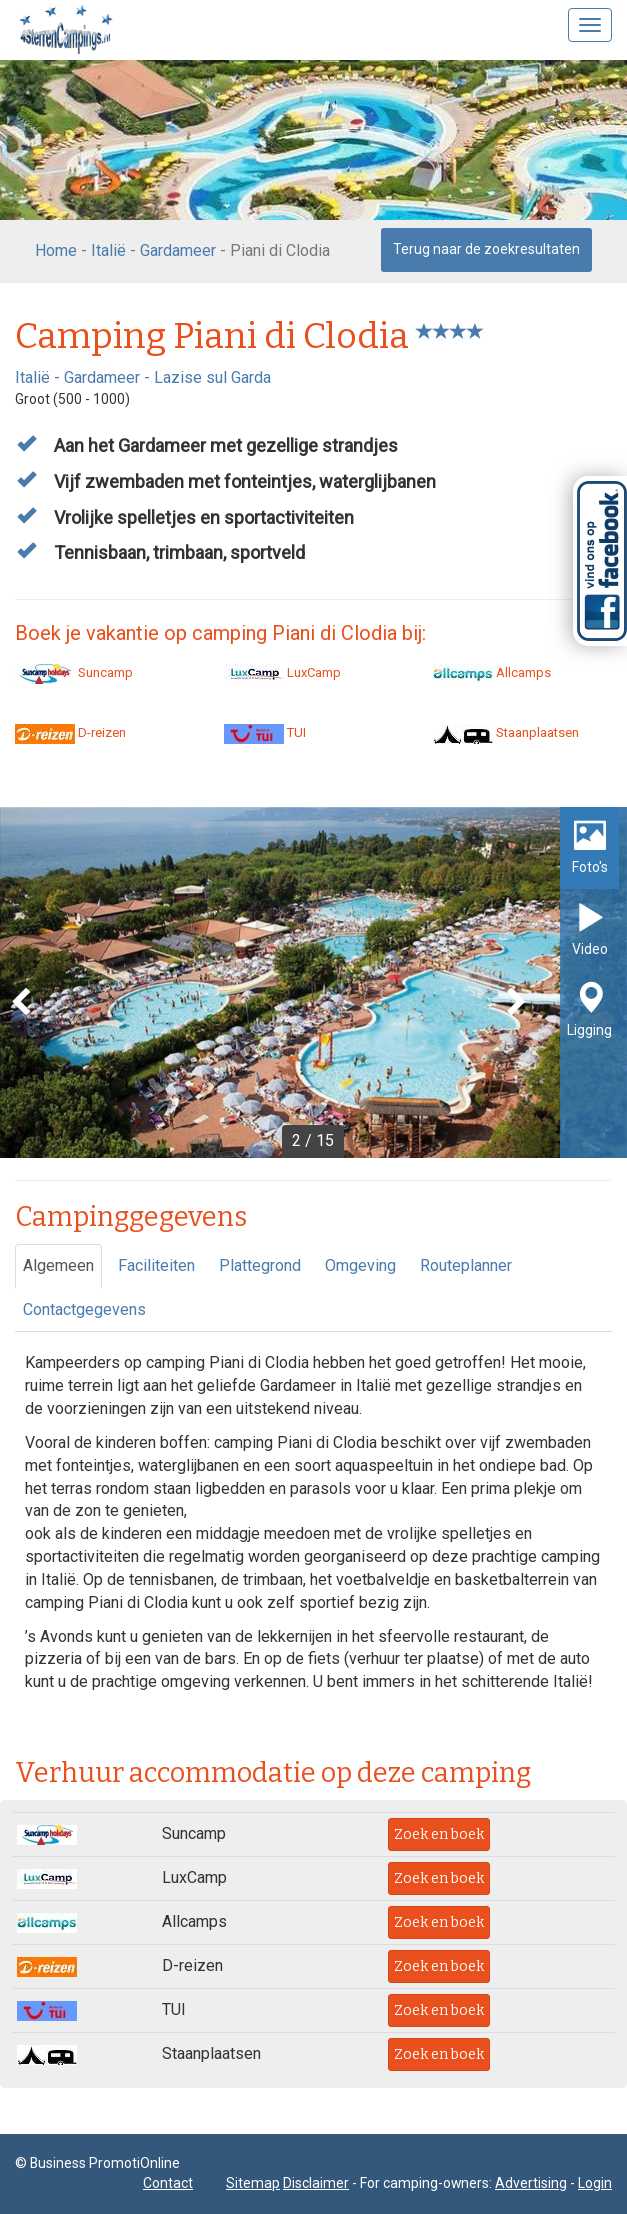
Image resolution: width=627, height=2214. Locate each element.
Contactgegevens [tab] (84, 1309)
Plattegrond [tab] (260, 1265)
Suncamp (74, 672)
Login (595, 2183)
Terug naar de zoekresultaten (486, 249)
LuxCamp (282, 672)
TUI (265, 732)
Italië (108, 250)
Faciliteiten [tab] (156, 1265)
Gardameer (178, 250)
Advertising (531, 2183)
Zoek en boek (439, 1834)
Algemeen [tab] (58, 1265)
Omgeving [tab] (360, 1265)
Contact (168, 2183)
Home (56, 250)
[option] (313, 982)
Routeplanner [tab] (466, 1265)
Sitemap (253, 2183)
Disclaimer (316, 2183)
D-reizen (70, 732)
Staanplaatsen (506, 732)
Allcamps (492, 672)
